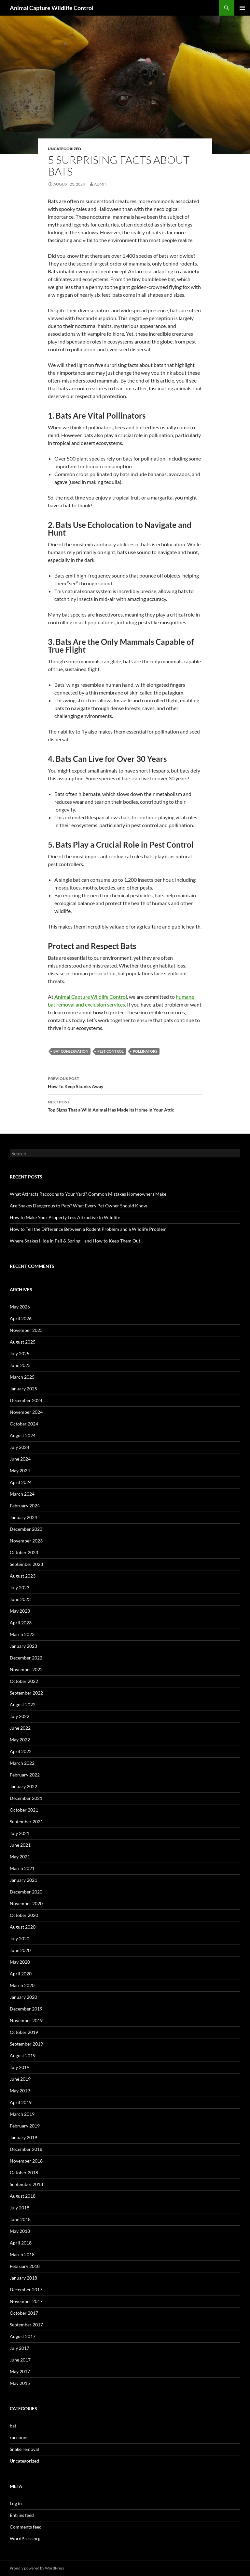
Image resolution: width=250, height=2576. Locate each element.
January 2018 (23, 2278)
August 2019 (22, 2055)
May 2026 (20, 1306)
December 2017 (26, 2289)
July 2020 (19, 1938)
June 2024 (20, 1459)
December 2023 (26, 1529)
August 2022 (22, 1704)
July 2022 (19, 1716)
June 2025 (20, 1365)
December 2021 (26, 1798)
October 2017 (24, 2313)
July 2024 (19, 1447)
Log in (16, 2503)
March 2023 (22, 1634)
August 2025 (22, 1342)
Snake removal (24, 2449)
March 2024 (22, 1494)
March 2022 (22, 1763)
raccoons (19, 2437)
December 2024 (26, 1400)
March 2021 (22, 1868)
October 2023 (24, 1552)
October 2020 (24, 1915)
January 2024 (23, 1517)
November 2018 (26, 2161)
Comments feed (26, 2527)
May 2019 (20, 2090)
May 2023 (20, 1611)
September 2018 (26, 2184)
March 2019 (22, 2114)
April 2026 (21, 1318)
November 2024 (26, 1412)
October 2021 (24, 1810)
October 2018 (24, 2172)
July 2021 (19, 1833)
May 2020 (20, 1962)
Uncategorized (64, 148)
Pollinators (145, 1051)
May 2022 (20, 1739)
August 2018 (22, 2196)
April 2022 (21, 1751)
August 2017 (22, 2336)
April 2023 (21, 1622)
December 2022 (26, 1657)
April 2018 (21, 2242)
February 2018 (25, 2266)
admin (100, 184)
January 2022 (23, 1786)
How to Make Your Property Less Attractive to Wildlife (65, 1217)
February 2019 (25, 2125)
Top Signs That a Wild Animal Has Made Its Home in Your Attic (125, 1105)
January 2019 (23, 2137)
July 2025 (19, 1353)
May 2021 (20, 1856)
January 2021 (23, 1880)
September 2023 (26, 1564)
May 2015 (20, 2383)
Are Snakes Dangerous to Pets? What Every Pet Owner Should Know (78, 1205)
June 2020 (20, 1950)
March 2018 (22, 2254)
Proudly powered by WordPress (37, 2568)
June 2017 (20, 2359)
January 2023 (23, 1646)
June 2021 (20, 1845)
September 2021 (26, 1821)
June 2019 (20, 2079)
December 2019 (26, 2008)
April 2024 (21, 1482)
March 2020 (22, 1985)
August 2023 (22, 1576)
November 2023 (26, 1540)
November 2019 (26, 2020)
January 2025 (23, 1388)
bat (13, 2425)
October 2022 (24, 1681)
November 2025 (26, 1330)
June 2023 (20, 1599)
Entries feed (22, 2515)
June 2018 (20, 2219)
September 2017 (26, 2324)
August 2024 (22, 1435)
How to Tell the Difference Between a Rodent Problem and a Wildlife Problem (88, 1229)
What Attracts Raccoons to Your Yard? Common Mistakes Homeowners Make (88, 1194)
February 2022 (25, 1774)
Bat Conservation (70, 1051)
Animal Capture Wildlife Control (51, 7)
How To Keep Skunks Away (125, 1082)
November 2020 (26, 1903)
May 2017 (20, 2371)
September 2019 (26, 2044)
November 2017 (26, 2301)
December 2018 (26, 2149)
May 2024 (20, 1470)
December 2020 (26, 1891)
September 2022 (26, 1693)
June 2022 (20, 1728)
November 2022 (26, 1669)
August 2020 (22, 1927)
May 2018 (20, 2231)
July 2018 (19, 2207)
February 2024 (25, 1505)
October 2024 (24, 1423)
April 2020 (21, 1973)
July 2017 (19, 2348)
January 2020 (23, 1997)
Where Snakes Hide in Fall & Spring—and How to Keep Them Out (75, 1240)
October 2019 (24, 2032)
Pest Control (110, 1051)
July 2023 (19, 1587)
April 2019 (21, 2102)
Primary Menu (242, 8)
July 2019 (19, 2067)
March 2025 (22, 1377)
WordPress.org (25, 2538)
